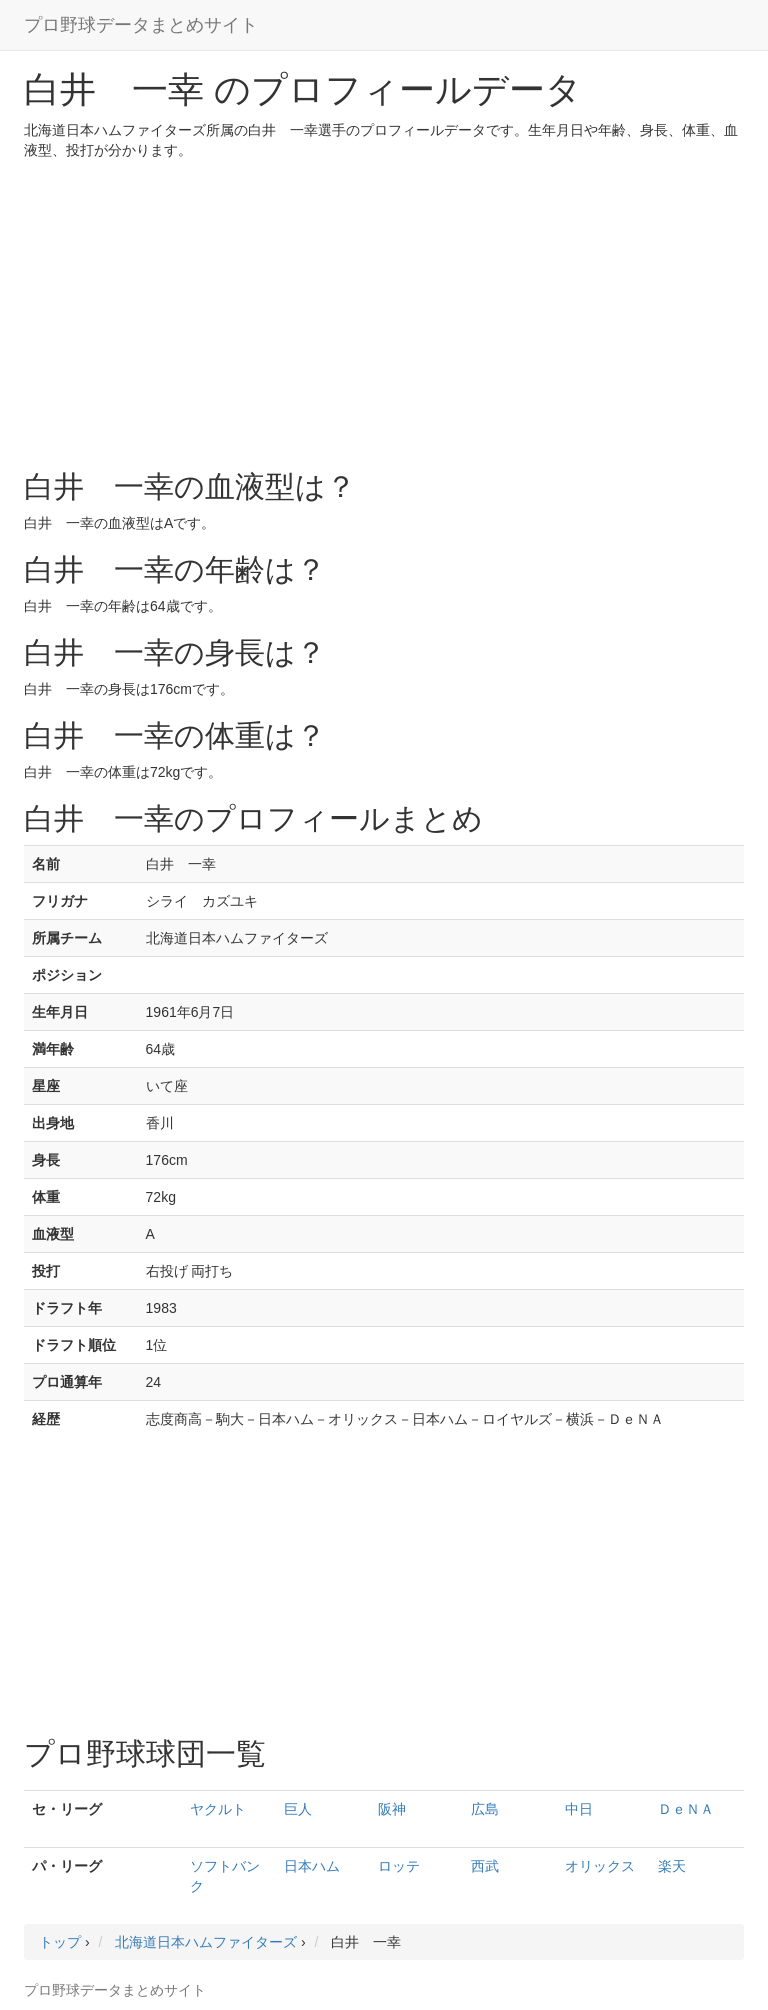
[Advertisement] (384, 310)
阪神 (392, 1809)
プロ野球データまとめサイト (141, 25)
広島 (485, 1809)
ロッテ (399, 1866)
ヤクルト (218, 1809)
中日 (579, 1809)
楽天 (672, 1866)
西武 (485, 1866)
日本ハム (312, 1866)
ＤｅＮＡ (686, 1809)
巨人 (298, 1809)
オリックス (600, 1866)
